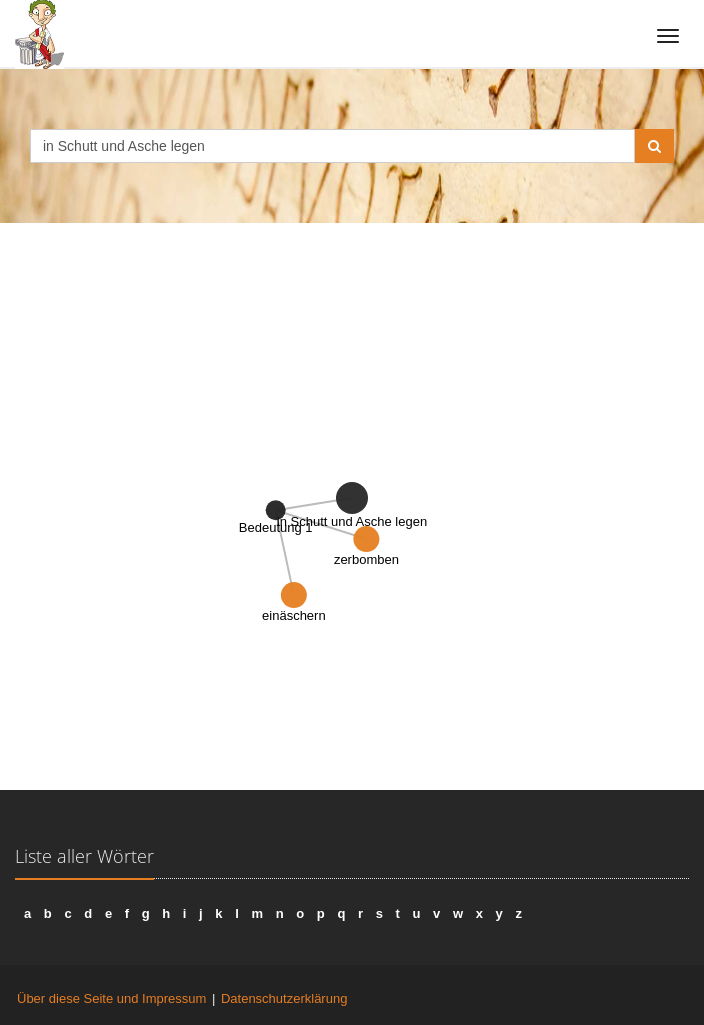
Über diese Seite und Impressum (111, 998)
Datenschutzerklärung (284, 998)
